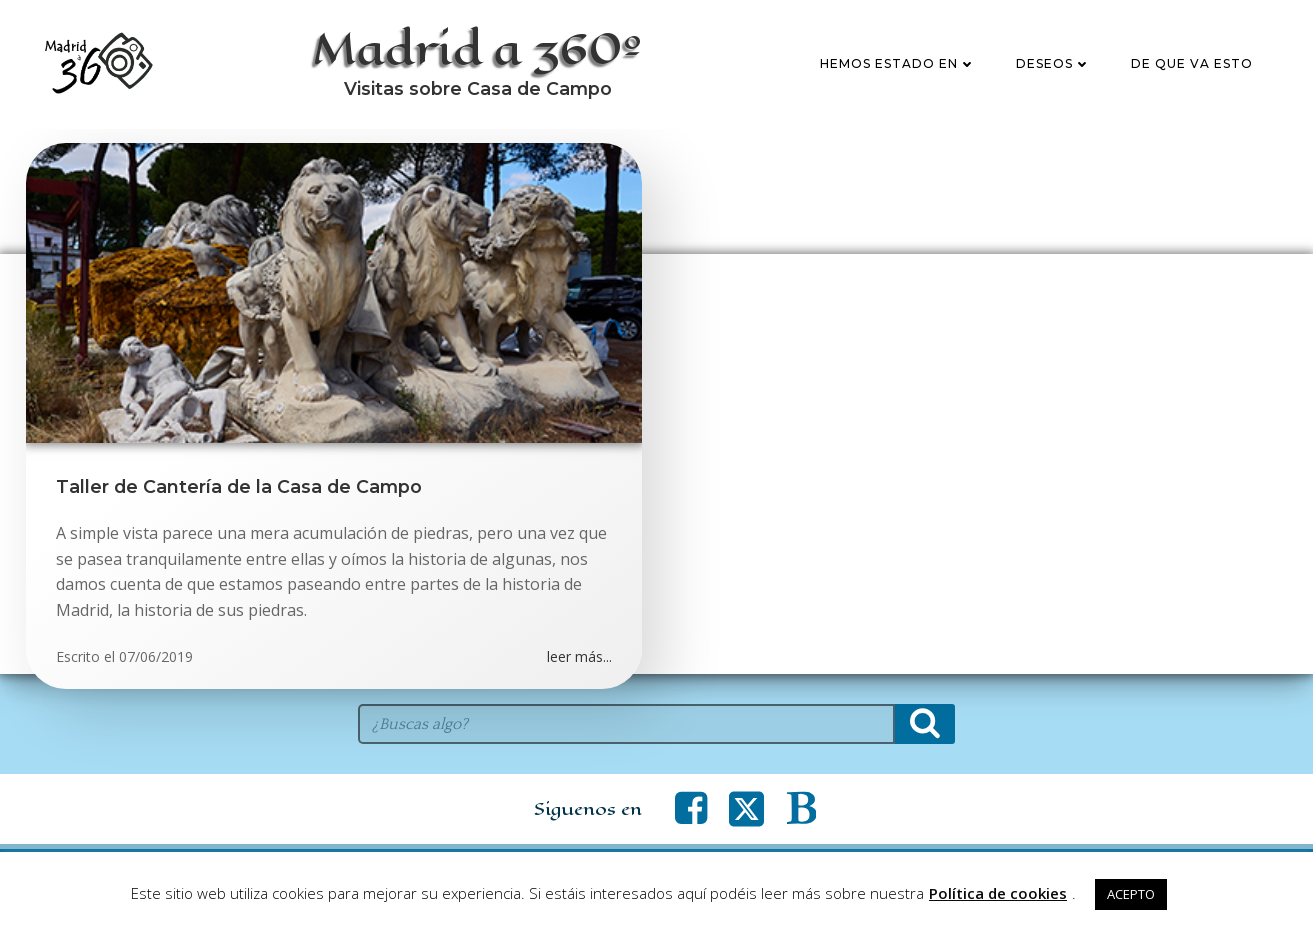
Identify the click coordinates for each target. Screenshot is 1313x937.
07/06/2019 (156, 656)
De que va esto (1192, 63)
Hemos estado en (898, 63)
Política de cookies (998, 893)
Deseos (1053, 63)
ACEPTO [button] (1131, 894)
